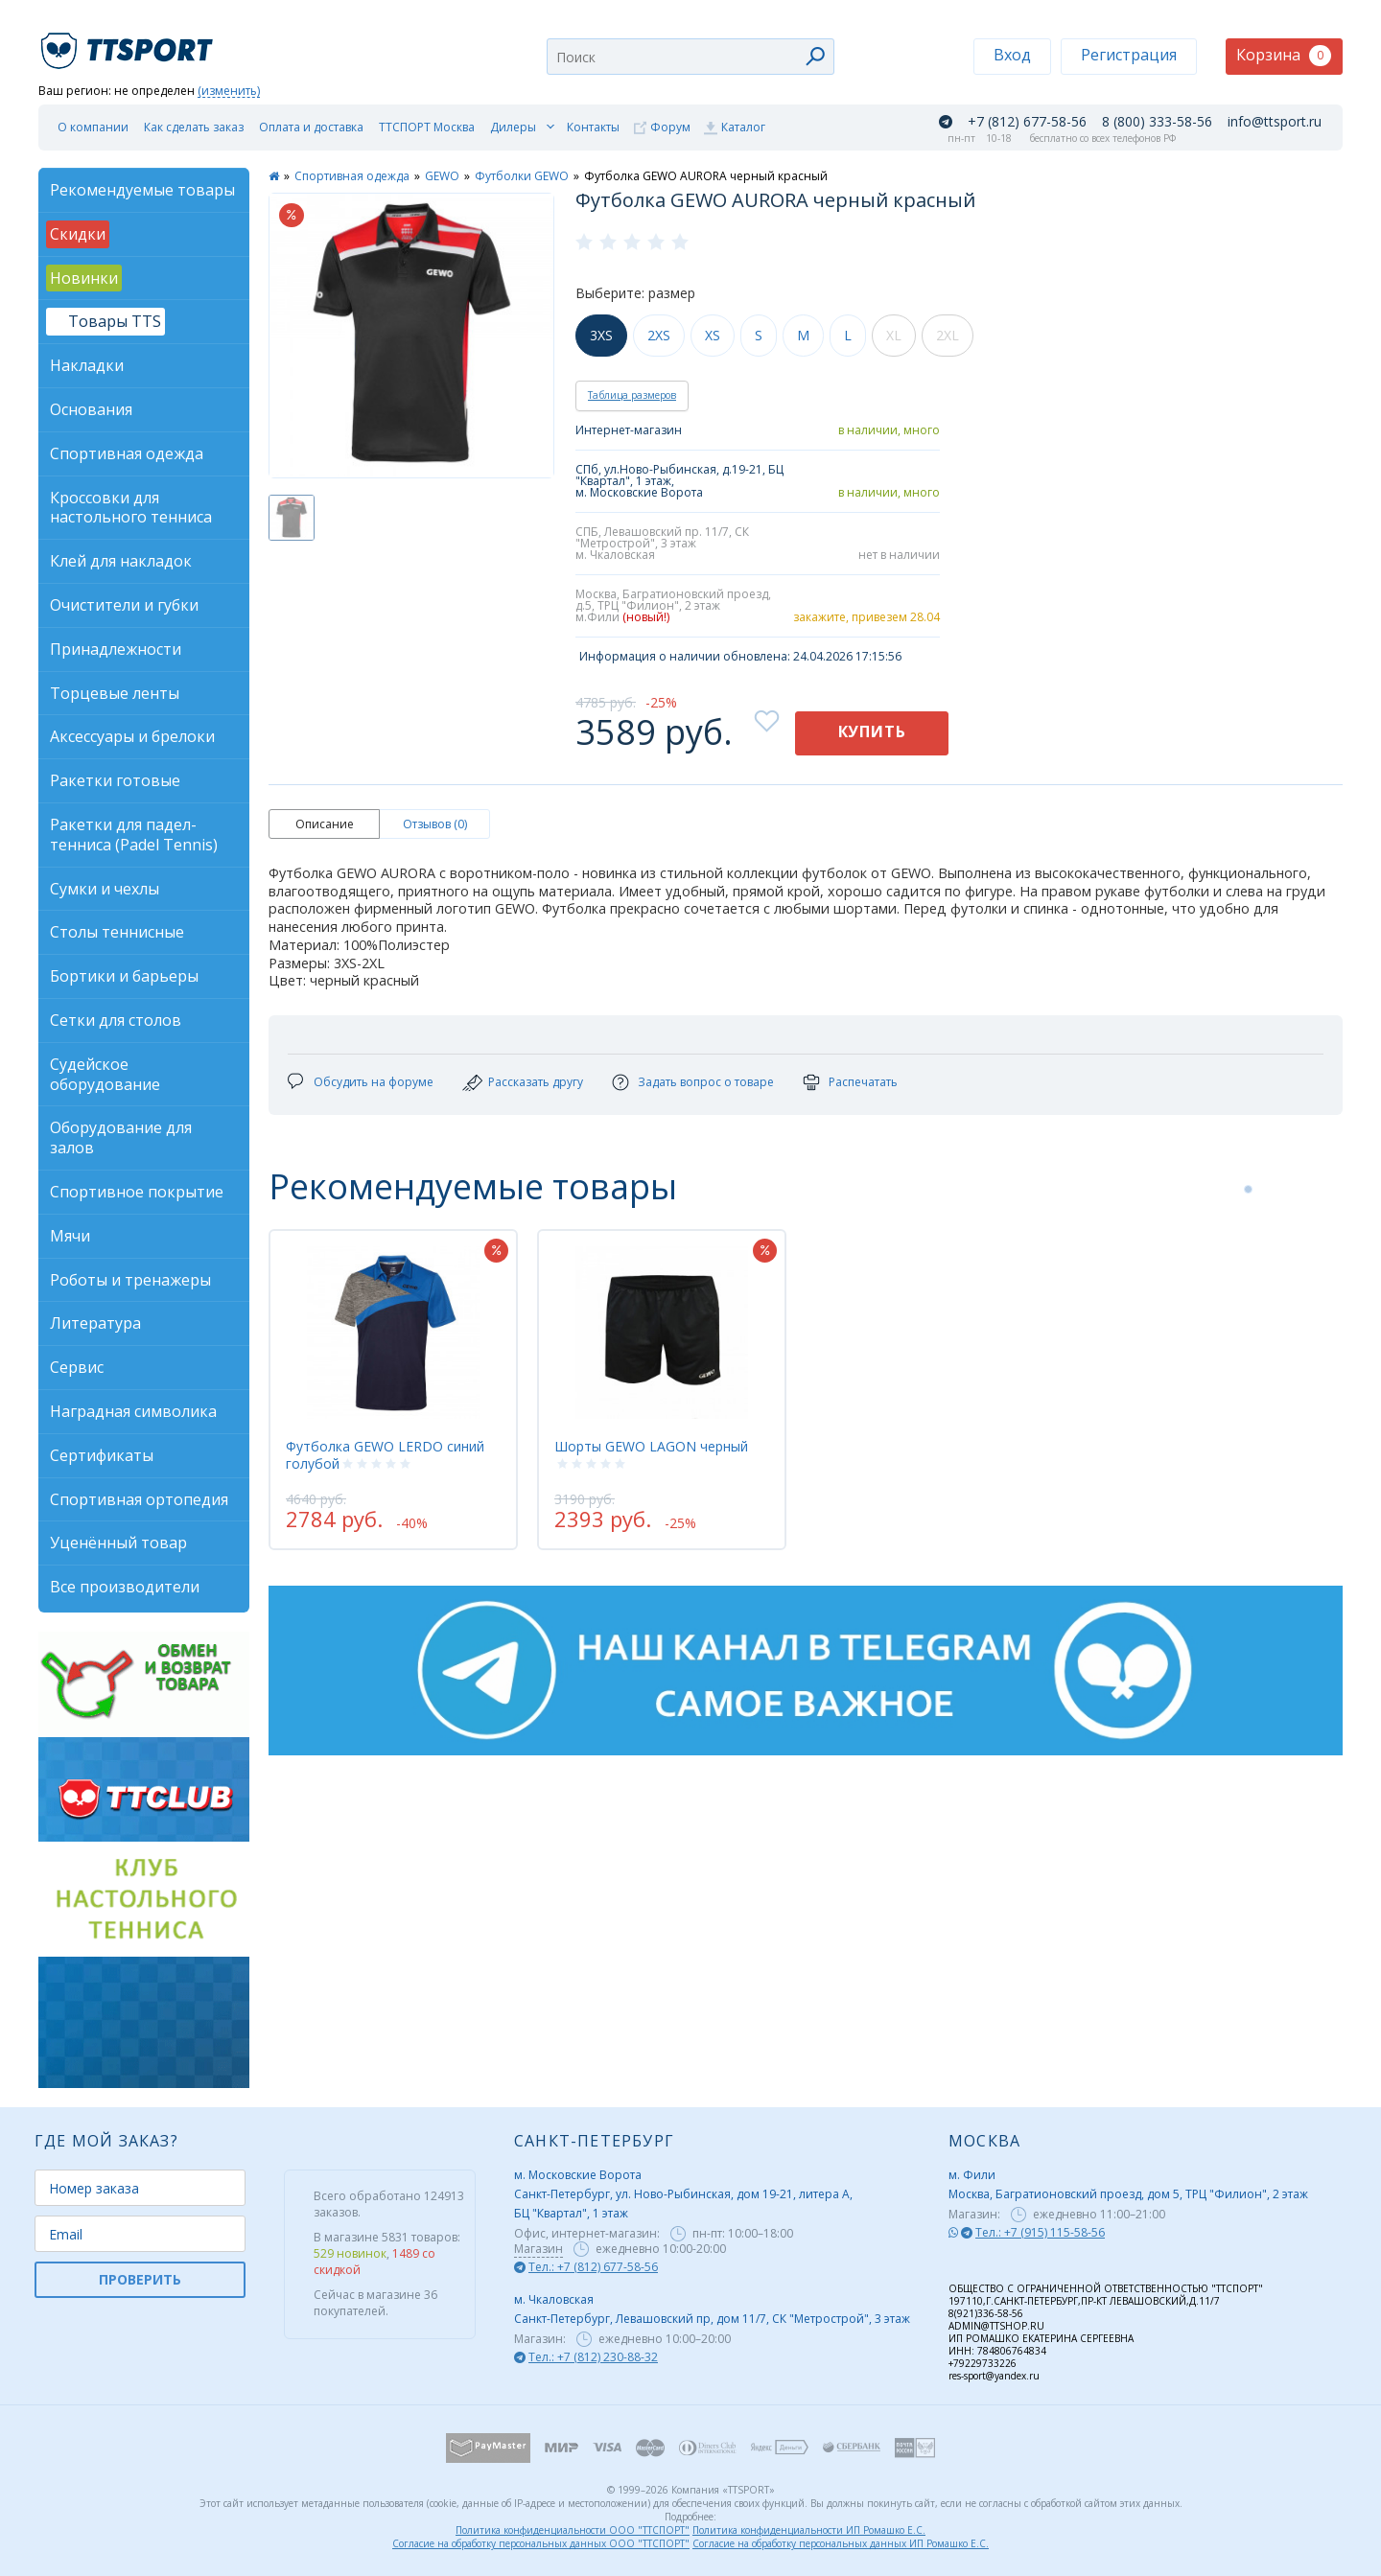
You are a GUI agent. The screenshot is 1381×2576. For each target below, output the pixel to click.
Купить (872, 731)
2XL (947, 335)
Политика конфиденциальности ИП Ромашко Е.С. (808, 2530)
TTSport (129, 42)
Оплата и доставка (311, 127)
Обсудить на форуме (373, 1082)
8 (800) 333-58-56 (1157, 121)
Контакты (593, 127)
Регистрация (1129, 54)
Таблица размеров (632, 395)
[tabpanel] (393, 1389)
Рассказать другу (535, 1082)
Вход (1012, 54)
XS (712, 335)
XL (893, 335)
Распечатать (863, 1082)
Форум (670, 127)
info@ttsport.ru (1275, 121)
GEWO (442, 176)
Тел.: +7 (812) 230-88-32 (593, 2357)
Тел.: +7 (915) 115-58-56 (1040, 2232)
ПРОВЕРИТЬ (140, 2279)
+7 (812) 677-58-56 (1027, 121)
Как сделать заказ (194, 127)
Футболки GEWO (522, 176)
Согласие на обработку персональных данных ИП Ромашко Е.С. (840, 2543)
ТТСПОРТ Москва (427, 127)
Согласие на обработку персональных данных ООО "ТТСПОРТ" (541, 2543)
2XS (658, 335)
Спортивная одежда (352, 176)
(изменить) (229, 91)
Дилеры (513, 127)
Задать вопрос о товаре (706, 1082)
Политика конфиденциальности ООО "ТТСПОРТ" (573, 2530)
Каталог (743, 127)
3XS (601, 335)
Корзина (1283, 55)
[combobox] (690, 56)
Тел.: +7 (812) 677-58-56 (593, 2267)
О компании (93, 127)
